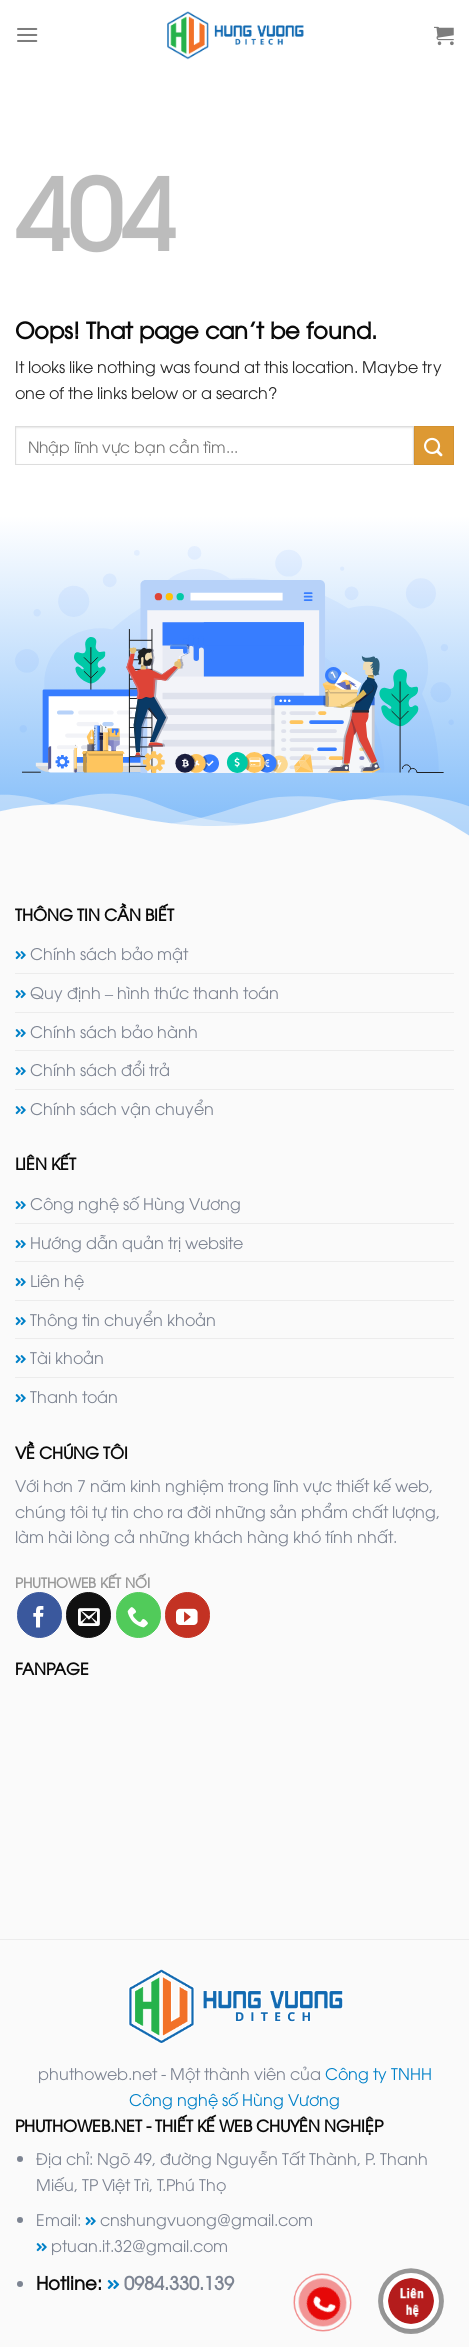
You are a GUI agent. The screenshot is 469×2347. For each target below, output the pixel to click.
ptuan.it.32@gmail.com (139, 2245)
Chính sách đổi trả (100, 1069)
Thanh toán (74, 1396)
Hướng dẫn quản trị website (136, 1242)
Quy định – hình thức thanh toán (154, 992)
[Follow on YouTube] (187, 1614)
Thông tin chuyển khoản (123, 1319)
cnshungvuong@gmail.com (206, 2219)
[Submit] (434, 445)
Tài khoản (67, 1357)
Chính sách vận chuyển (122, 1108)
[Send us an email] (88, 1614)
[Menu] (27, 34)
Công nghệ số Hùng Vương (135, 1203)
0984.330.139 (179, 2281)
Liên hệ (57, 1280)
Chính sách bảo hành (114, 1031)
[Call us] (138, 1614)
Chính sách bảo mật (109, 953)
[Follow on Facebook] (39, 1614)
